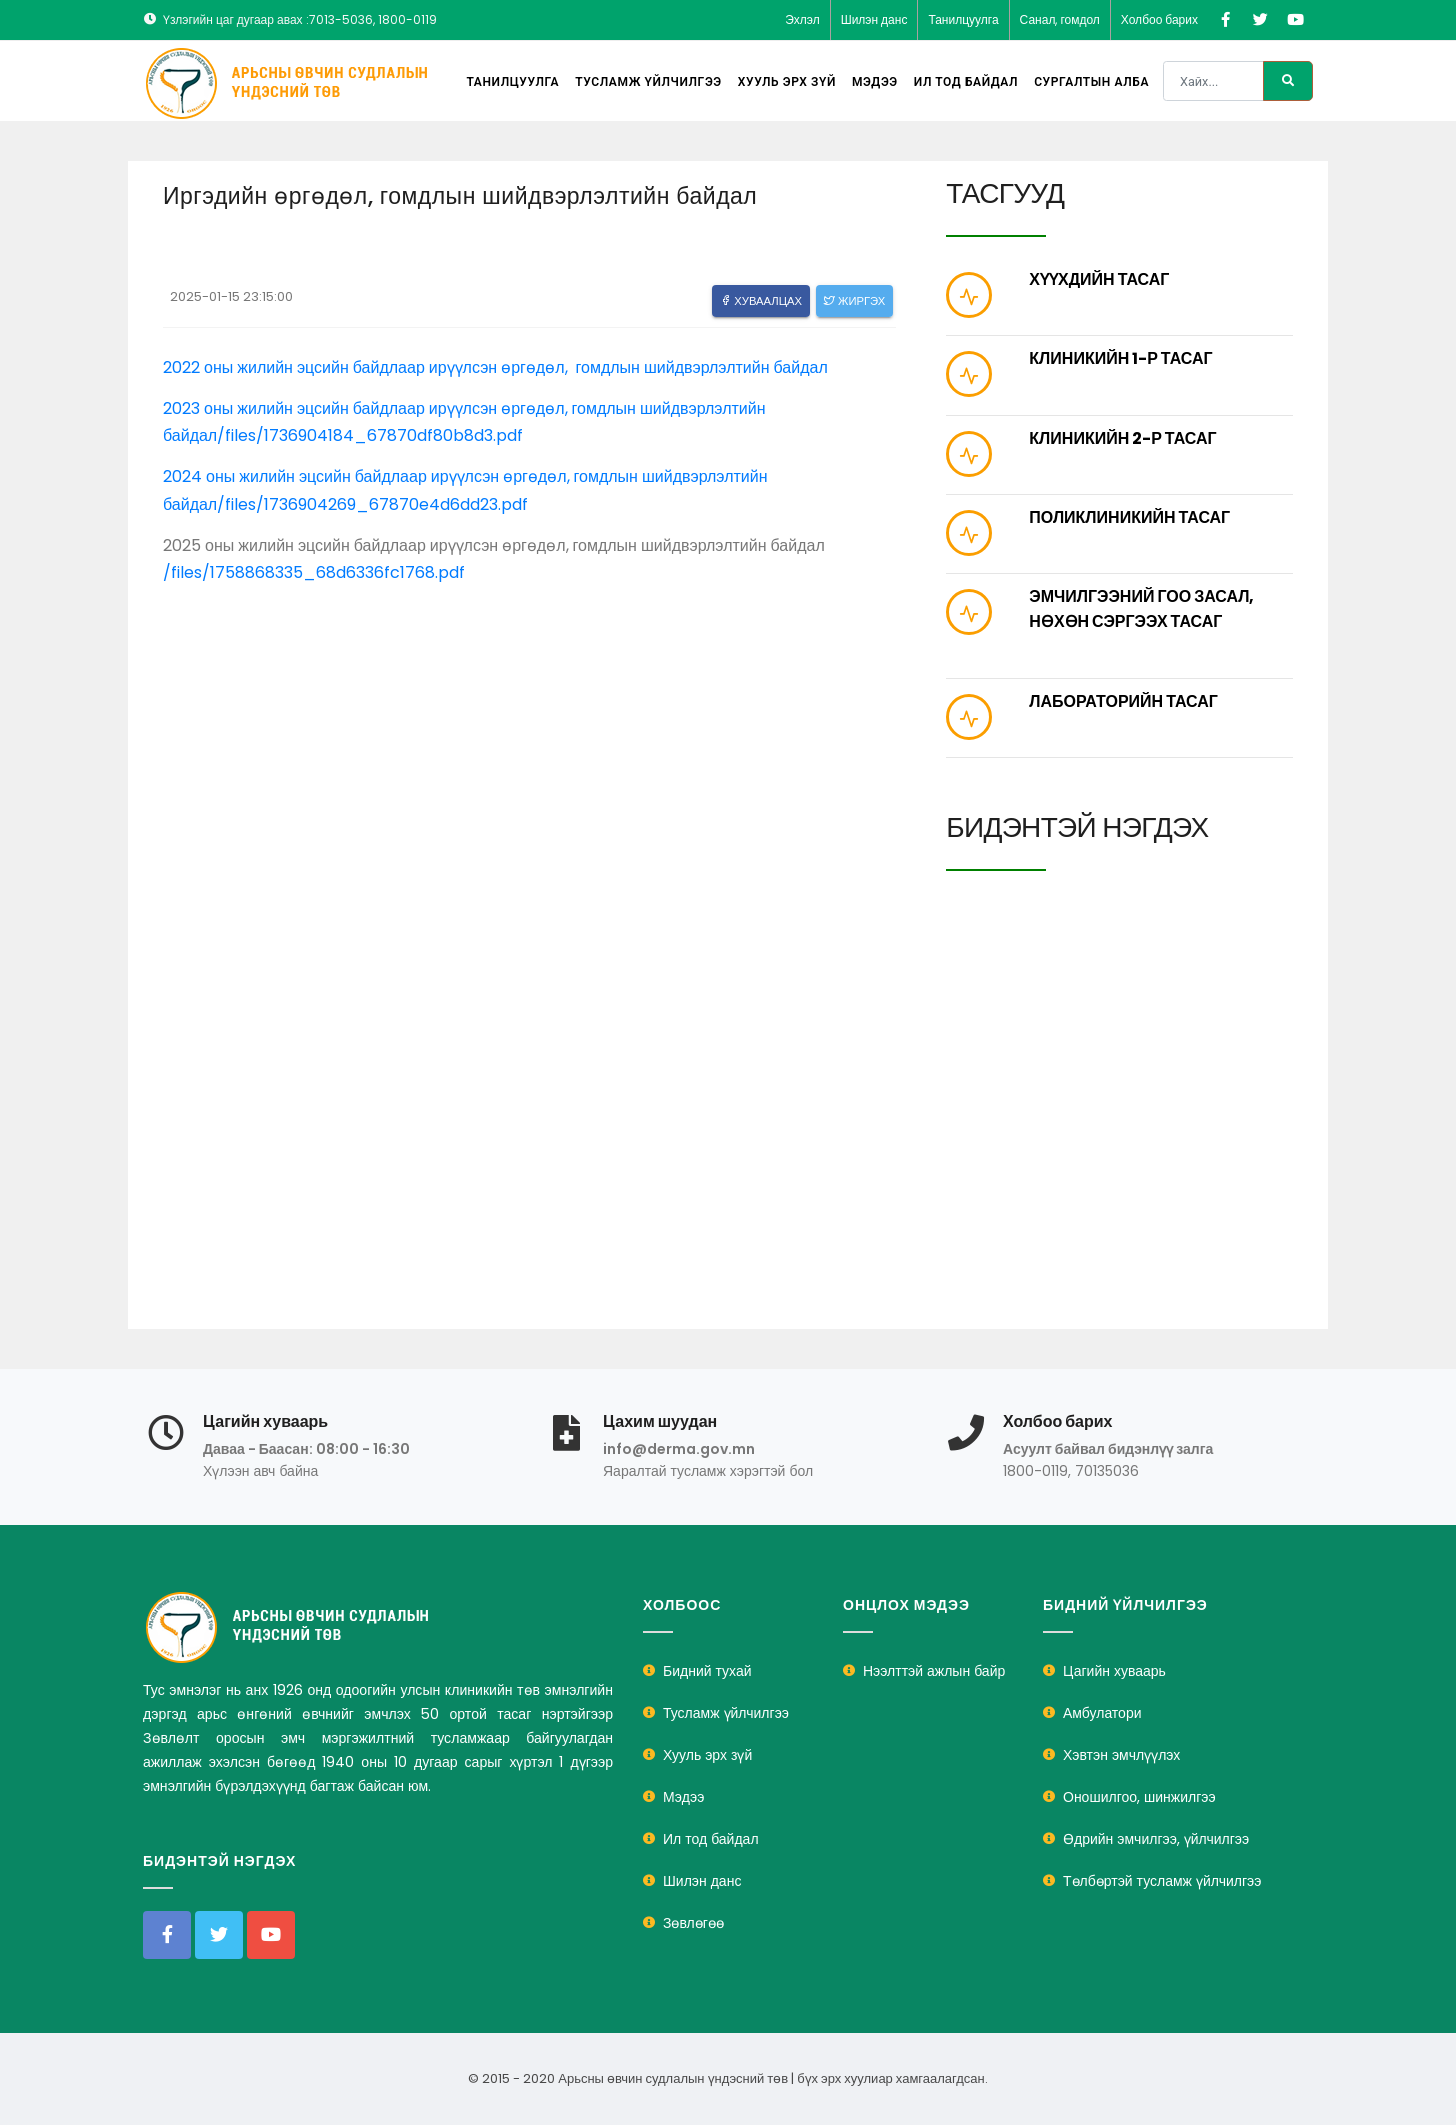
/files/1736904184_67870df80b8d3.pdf (372, 435)
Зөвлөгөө (693, 1923)
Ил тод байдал (966, 82)
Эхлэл (802, 19)
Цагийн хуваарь (1114, 1671)
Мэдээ (875, 82)
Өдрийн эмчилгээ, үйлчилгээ (1156, 1839)
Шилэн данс (874, 19)
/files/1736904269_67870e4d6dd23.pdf (372, 504)
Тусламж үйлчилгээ (648, 82)
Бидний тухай (707, 1671)
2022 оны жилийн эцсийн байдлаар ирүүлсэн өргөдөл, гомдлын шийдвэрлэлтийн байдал (495, 367)
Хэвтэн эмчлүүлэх (1121, 1755)
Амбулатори (1102, 1713)
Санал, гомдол (1060, 19)
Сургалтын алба (1091, 82)
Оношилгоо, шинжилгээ (1139, 1797)
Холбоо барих (1159, 19)
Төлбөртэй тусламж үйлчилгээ (1162, 1881)
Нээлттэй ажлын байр (934, 1671)
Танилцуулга (963, 19)
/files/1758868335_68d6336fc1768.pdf (314, 572)
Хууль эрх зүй (787, 82)
